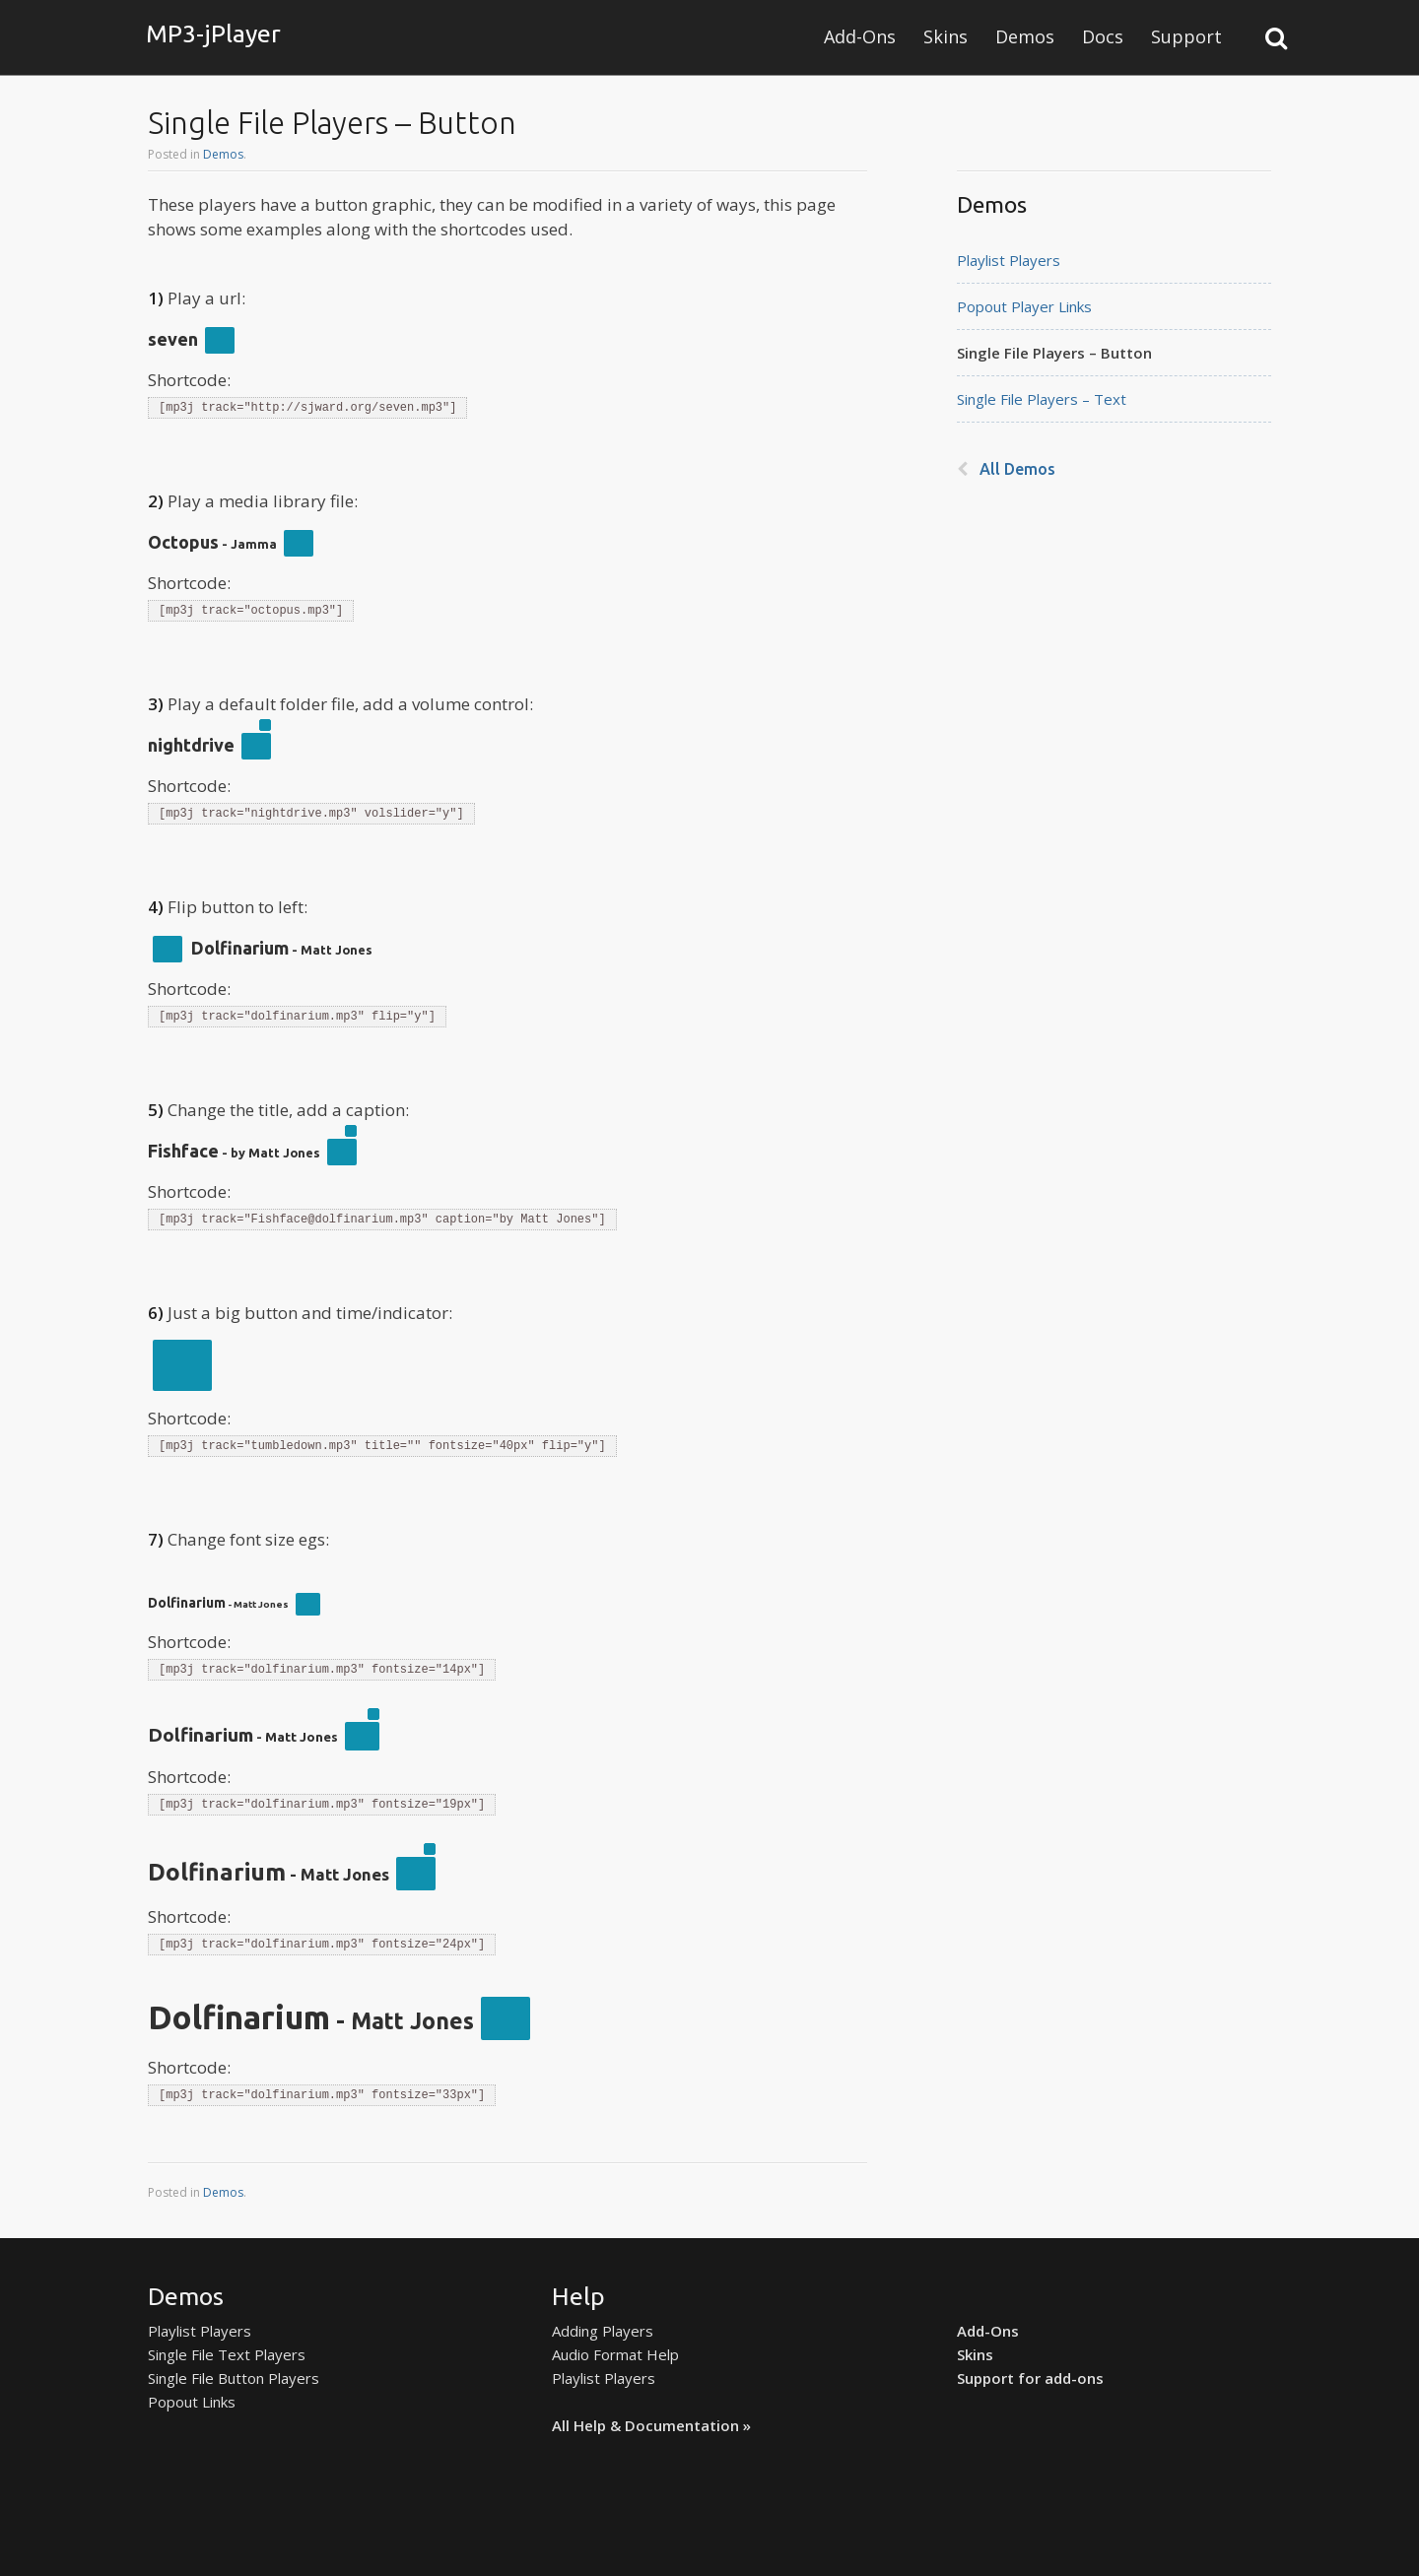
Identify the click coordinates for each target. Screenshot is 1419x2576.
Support (1186, 36)
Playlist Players (1008, 260)
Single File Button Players (233, 2378)
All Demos (1017, 469)
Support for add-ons (1030, 2378)
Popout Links (192, 2401)
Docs (1102, 36)
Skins (945, 36)
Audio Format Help (615, 2354)
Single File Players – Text (1041, 399)
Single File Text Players (226, 2354)
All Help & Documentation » (651, 2425)
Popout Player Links (1024, 306)
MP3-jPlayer (213, 33)
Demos (1024, 36)
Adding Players (602, 2331)
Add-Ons (860, 36)
